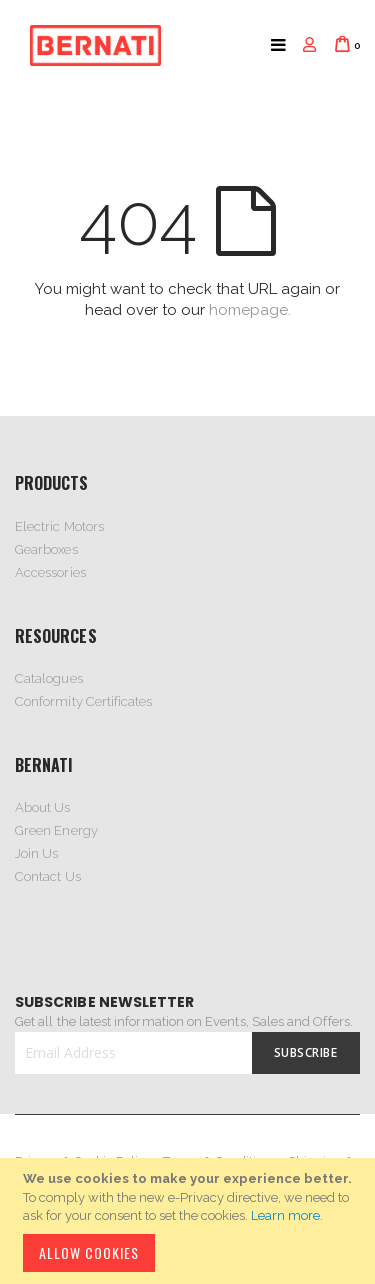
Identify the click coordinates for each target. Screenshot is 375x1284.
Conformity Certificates (84, 701)
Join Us (36, 853)
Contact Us (48, 876)
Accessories (50, 572)
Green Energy (56, 830)
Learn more (285, 1215)
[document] (190, 1221)
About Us (43, 807)
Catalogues (49, 678)
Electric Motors (59, 526)
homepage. (250, 310)
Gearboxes (46, 549)
